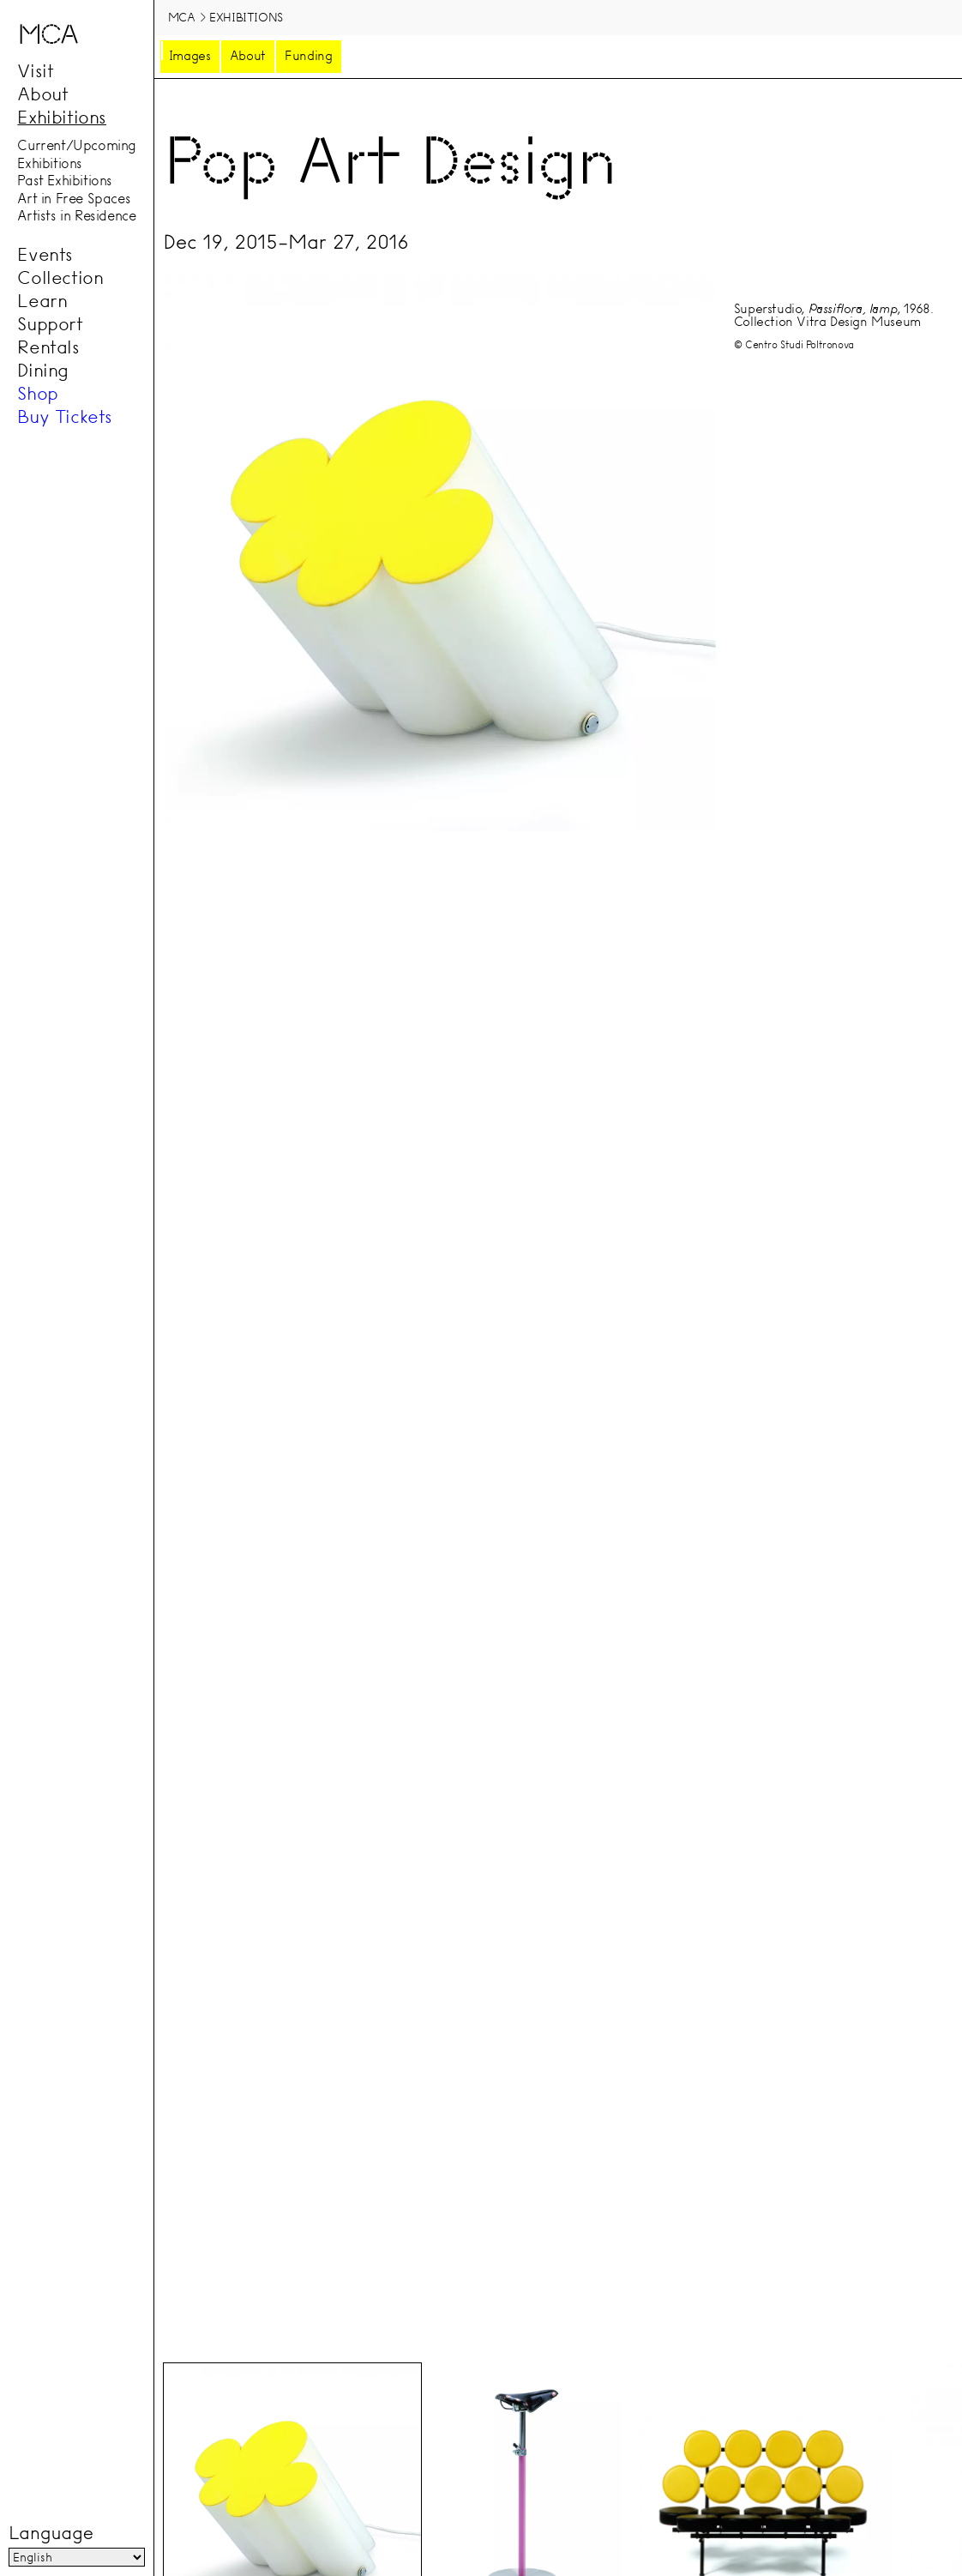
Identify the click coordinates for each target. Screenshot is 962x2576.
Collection (60, 278)
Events (45, 255)
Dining (43, 370)
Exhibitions (61, 117)
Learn (42, 301)
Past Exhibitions (64, 181)
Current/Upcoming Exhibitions (76, 154)
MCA (181, 17)
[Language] (77, 2558)
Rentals (48, 347)
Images (190, 55)
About (42, 94)
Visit (35, 71)
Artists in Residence (76, 216)
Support (49, 324)
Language (51, 2534)
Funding (308, 55)
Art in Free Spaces (73, 198)
